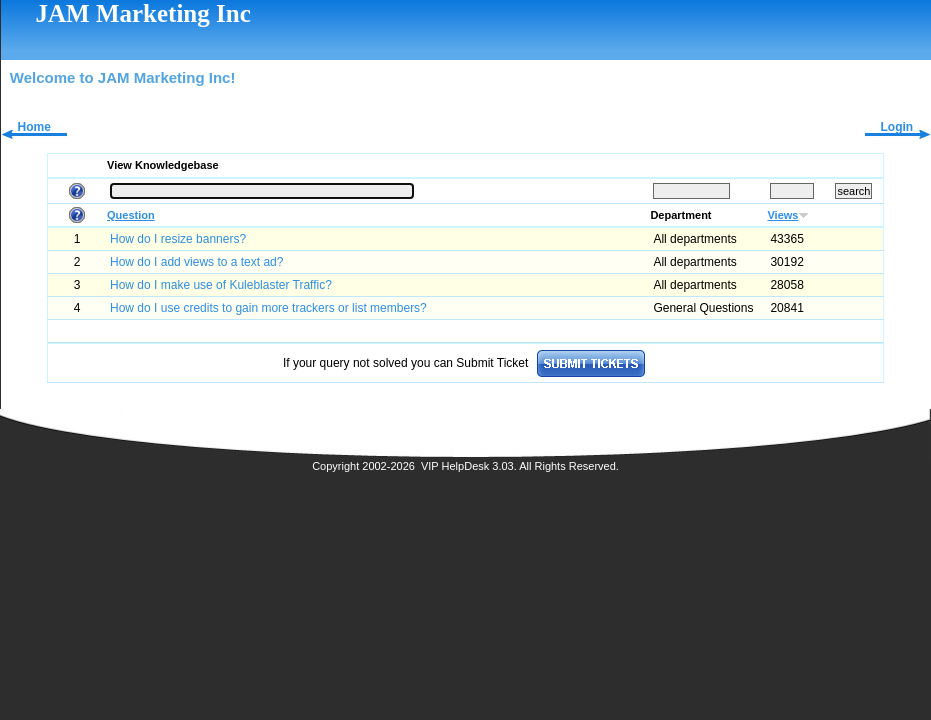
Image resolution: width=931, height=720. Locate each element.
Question (131, 215)
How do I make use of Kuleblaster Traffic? (221, 285)
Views (782, 215)
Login (896, 127)
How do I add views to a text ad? (196, 262)
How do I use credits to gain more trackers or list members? (268, 308)
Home (34, 127)
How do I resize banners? (178, 239)
